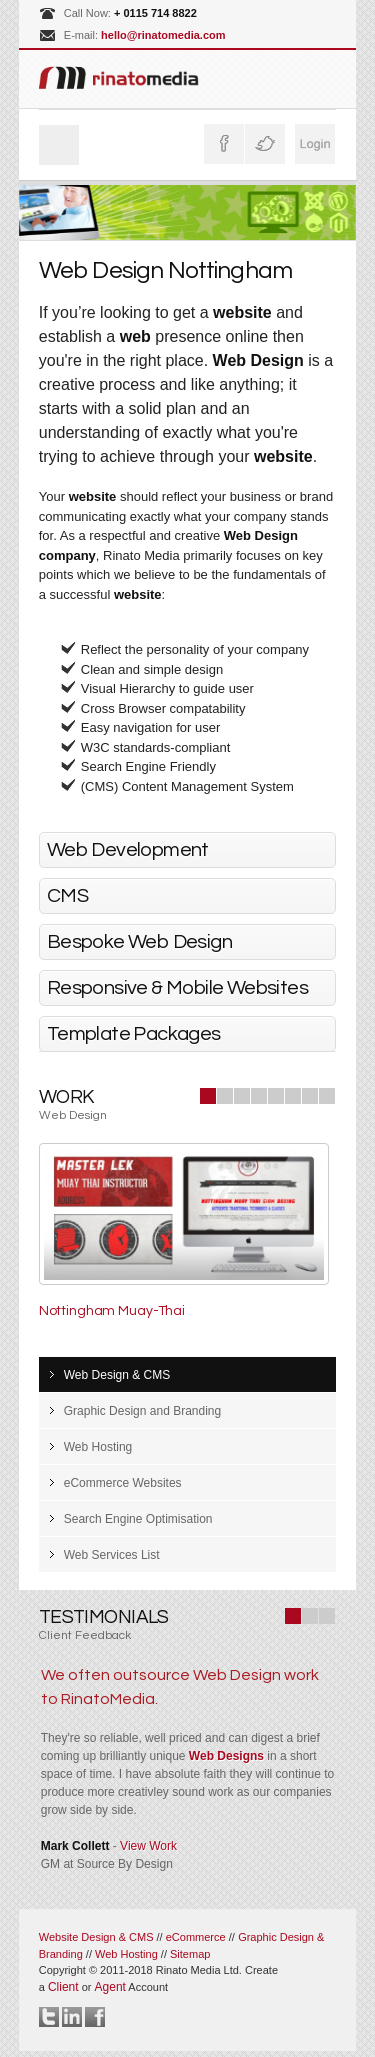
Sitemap (190, 1954)
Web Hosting (98, 1447)
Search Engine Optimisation (138, 1519)
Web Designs (226, 1756)
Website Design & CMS (96, 1937)
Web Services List (112, 1555)
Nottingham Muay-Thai (112, 1311)
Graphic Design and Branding (142, 1411)
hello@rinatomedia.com (163, 35)
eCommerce (196, 1937)
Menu (59, 145)
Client (63, 1987)
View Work (148, 1846)
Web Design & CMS (117, 1375)
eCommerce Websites (123, 1483)
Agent (110, 1987)
